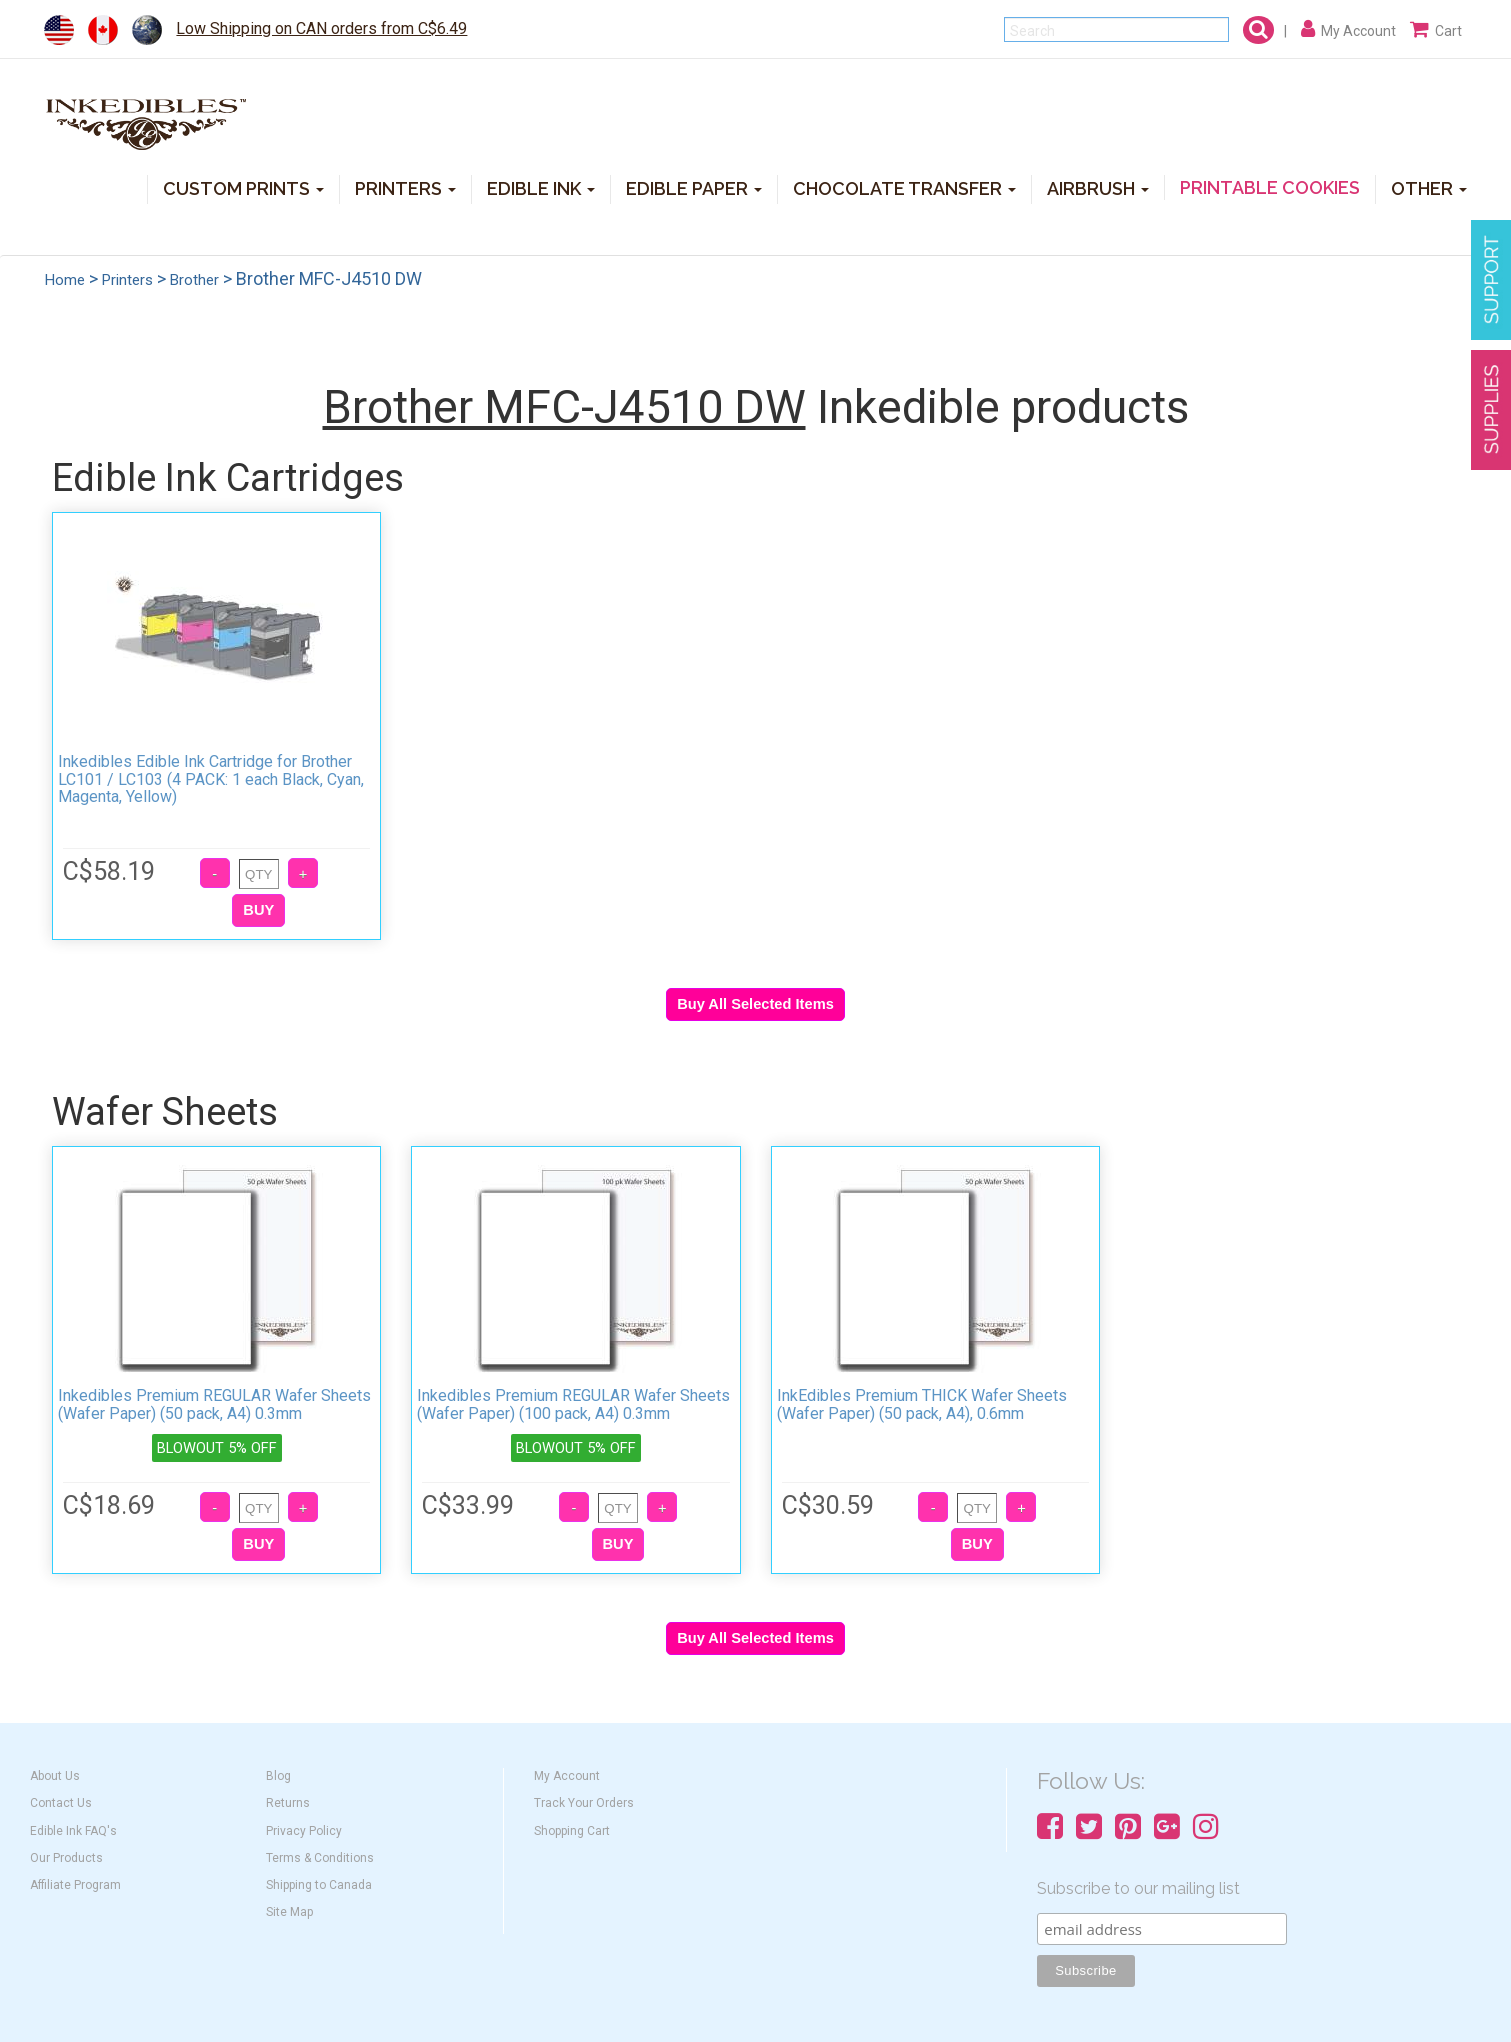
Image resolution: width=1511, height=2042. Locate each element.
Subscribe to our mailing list (1138, 1888)
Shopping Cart (572, 1831)
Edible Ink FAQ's (73, 1831)
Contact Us (61, 1803)
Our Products (66, 1858)
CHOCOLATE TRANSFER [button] (904, 187)
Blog (278, 1776)
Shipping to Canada (319, 1885)
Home (65, 280)
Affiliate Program (75, 1885)
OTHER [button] (1429, 187)
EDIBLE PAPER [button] (694, 187)
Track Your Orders (584, 1803)
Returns (288, 1803)
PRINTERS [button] (405, 187)
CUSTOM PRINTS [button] (243, 187)
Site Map (289, 1912)
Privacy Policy (304, 1831)
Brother (194, 280)
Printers (127, 280)
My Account (567, 1776)
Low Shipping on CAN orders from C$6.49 (321, 28)
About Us (55, 1776)
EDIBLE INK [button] (541, 187)
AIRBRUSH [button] (1098, 187)
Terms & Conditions (320, 1858)
